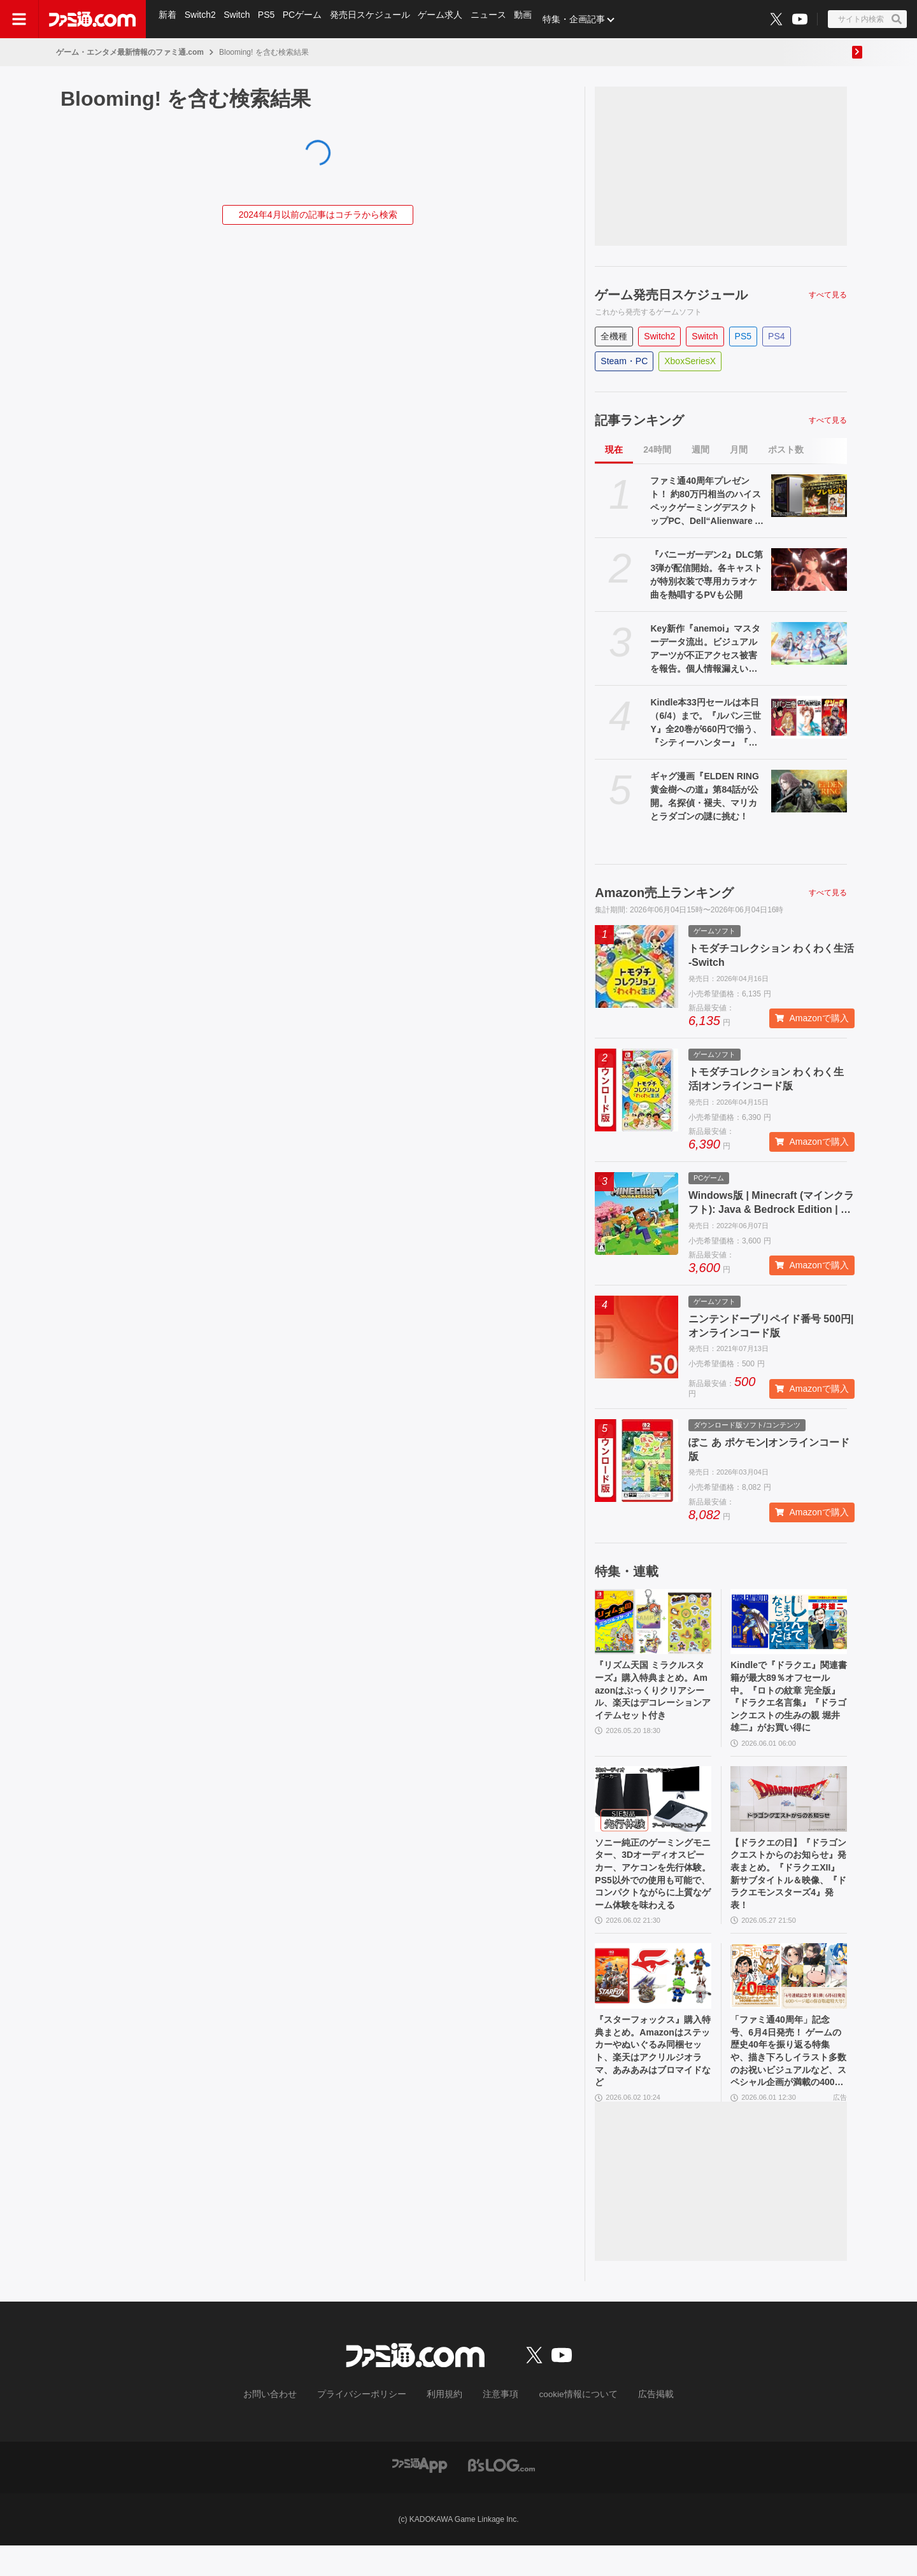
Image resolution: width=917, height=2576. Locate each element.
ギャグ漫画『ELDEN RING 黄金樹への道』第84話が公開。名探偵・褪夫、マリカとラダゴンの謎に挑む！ (704, 796)
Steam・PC (624, 361)
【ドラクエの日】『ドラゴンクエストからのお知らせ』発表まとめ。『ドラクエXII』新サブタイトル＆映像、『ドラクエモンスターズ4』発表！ (787, 1890)
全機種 (614, 336)
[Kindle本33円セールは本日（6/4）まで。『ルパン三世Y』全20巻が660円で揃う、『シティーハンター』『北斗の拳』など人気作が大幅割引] (809, 717)
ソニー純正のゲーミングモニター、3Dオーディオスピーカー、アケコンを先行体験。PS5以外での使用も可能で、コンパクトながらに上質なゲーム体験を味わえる (652, 1891)
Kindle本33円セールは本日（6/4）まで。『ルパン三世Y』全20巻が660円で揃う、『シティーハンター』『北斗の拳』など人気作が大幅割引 (705, 723)
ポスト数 (786, 449)
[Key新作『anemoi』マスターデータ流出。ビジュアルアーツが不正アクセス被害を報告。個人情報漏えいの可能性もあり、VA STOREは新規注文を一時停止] (809, 643)
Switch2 (201, 19)
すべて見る (828, 294)
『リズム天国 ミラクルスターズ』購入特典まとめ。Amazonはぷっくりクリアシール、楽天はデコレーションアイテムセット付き (652, 1701)
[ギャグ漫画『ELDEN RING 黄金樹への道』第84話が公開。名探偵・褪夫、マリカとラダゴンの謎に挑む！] (809, 791)
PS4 (776, 336)
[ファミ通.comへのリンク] (92, 19)
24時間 (657, 449)
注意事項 (496, 2425)
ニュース (495, 19)
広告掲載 (635, 2425)
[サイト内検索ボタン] (867, 19)
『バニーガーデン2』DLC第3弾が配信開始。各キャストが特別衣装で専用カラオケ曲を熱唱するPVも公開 (706, 574)
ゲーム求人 (446, 19)
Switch (239, 19)
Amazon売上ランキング (664, 893)
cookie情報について (566, 2425)
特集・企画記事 (582, 19)
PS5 (269, 19)
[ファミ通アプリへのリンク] (419, 2494)
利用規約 (445, 2425)
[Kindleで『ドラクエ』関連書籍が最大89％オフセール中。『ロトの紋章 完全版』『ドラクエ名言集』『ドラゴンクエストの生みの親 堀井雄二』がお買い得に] (788, 1622)
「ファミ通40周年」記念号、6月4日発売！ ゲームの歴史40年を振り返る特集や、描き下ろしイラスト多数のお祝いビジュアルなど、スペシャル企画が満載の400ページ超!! (788, 2079)
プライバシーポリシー (371, 2425)
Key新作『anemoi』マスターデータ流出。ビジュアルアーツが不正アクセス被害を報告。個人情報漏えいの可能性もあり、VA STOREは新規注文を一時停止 (708, 649)
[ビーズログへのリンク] (501, 2494)
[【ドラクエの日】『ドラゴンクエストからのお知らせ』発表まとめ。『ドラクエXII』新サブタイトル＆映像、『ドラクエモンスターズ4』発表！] (788, 1810)
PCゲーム (306, 19)
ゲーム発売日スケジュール (671, 295)
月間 (739, 449)
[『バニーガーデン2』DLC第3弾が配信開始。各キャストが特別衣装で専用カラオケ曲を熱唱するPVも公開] (809, 569)
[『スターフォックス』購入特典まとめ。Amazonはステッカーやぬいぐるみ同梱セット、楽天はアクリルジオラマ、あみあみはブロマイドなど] (653, 1997)
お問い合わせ (290, 2425)
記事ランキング (639, 420)
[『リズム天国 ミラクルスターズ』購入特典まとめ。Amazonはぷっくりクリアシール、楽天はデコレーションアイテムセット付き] (653, 1622)
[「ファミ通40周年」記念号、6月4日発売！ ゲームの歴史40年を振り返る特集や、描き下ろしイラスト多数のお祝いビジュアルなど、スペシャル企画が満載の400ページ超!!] (788, 1997)
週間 (700, 449)
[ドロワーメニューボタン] (19, 19)
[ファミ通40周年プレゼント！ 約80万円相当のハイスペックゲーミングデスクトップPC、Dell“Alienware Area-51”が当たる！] (809, 495)
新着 (168, 19)
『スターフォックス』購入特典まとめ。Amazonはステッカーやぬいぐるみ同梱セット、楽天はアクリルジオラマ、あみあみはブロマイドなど (651, 2078)
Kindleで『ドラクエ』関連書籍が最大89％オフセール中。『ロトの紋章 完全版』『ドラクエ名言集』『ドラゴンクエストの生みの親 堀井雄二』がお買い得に (787, 1702)
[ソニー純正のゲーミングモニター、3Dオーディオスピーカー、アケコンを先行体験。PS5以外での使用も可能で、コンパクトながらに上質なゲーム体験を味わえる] (653, 1810)
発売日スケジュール (375, 19)
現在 (614, 449)
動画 (531, 19)
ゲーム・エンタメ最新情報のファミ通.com (130, 52)
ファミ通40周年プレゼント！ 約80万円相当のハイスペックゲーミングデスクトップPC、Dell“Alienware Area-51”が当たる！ (707, 502)
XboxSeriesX (690, 361)
